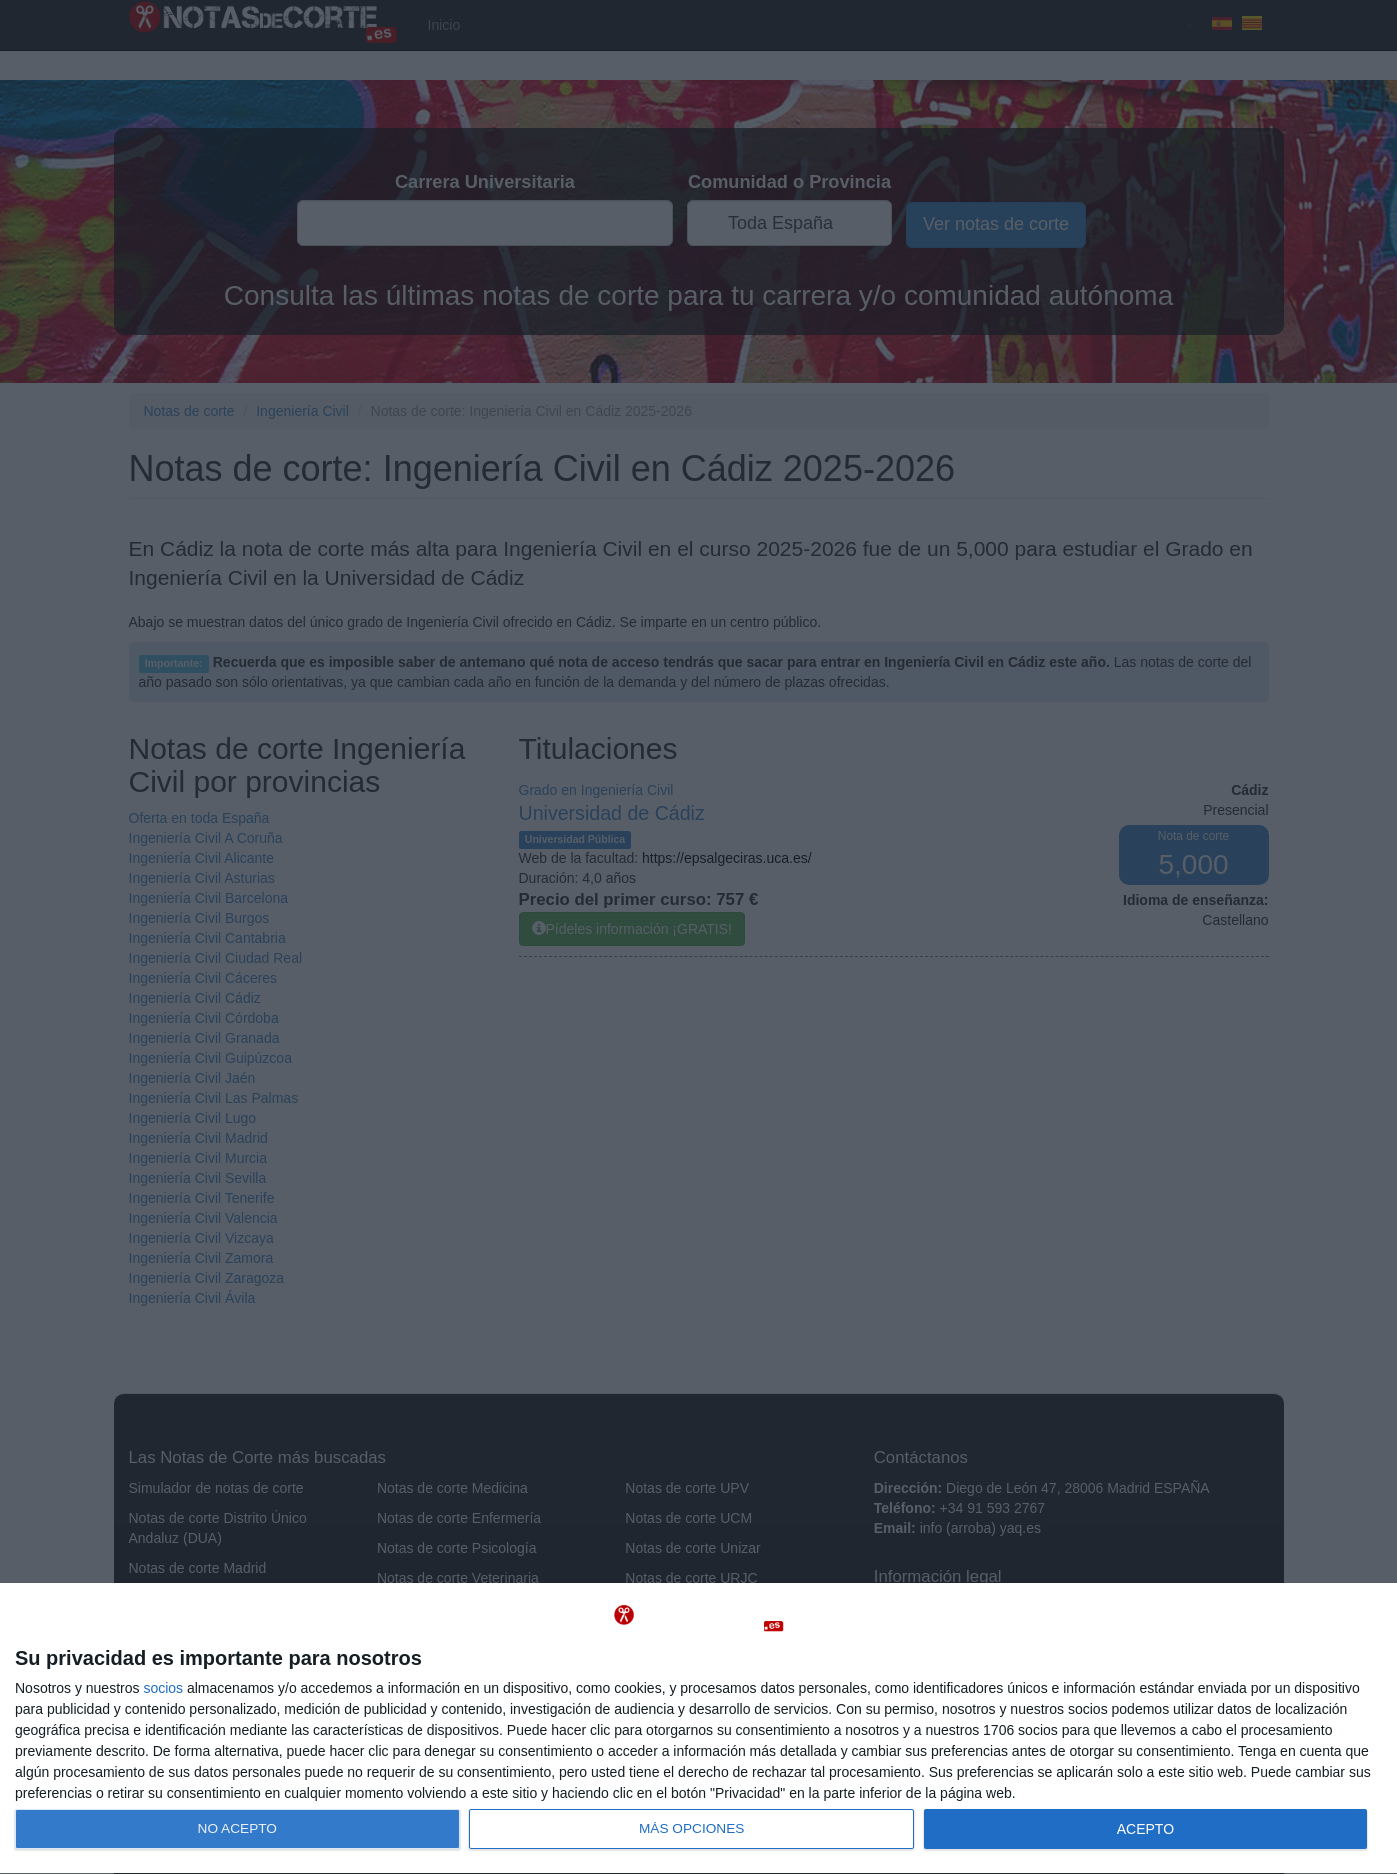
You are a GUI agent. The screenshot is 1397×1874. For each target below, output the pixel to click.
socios (163, 1688)
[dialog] (698, 1729)
